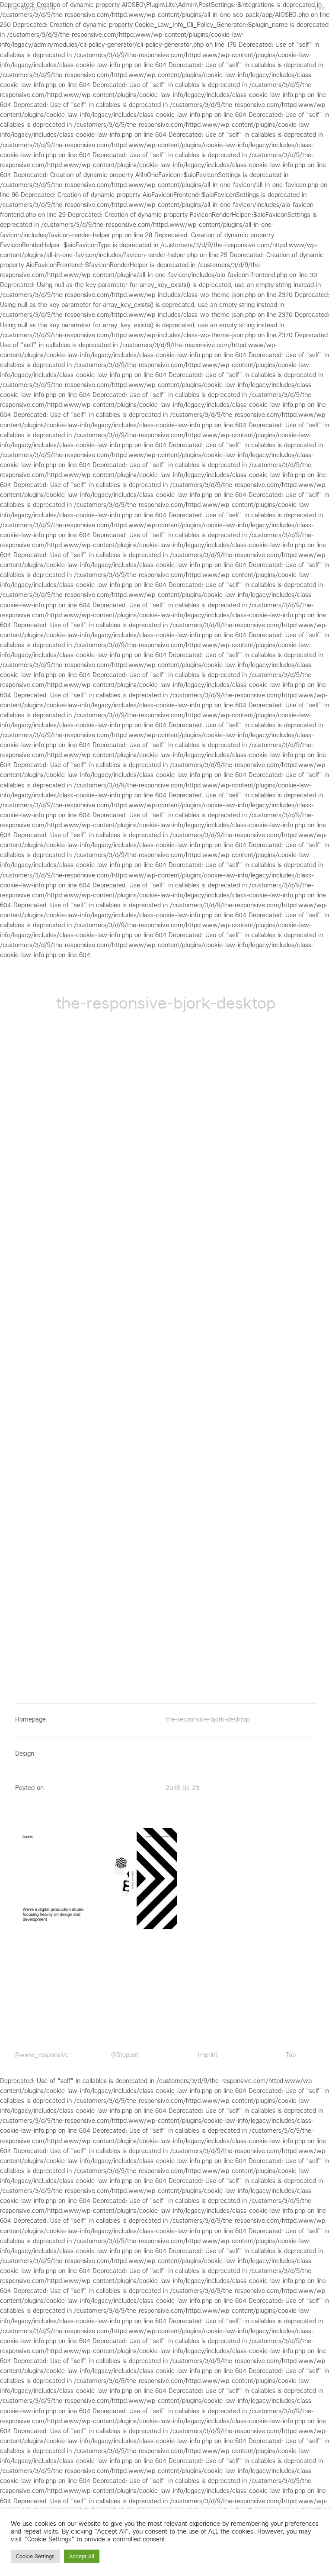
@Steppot (124, 2055)
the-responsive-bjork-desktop (207, 1719)
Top (291, 2055)
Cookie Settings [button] (35, 2556)
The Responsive (31, 8)
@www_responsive (41, 2055)
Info (320, 8)
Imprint (207, 2055)
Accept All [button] (81, 2556)
